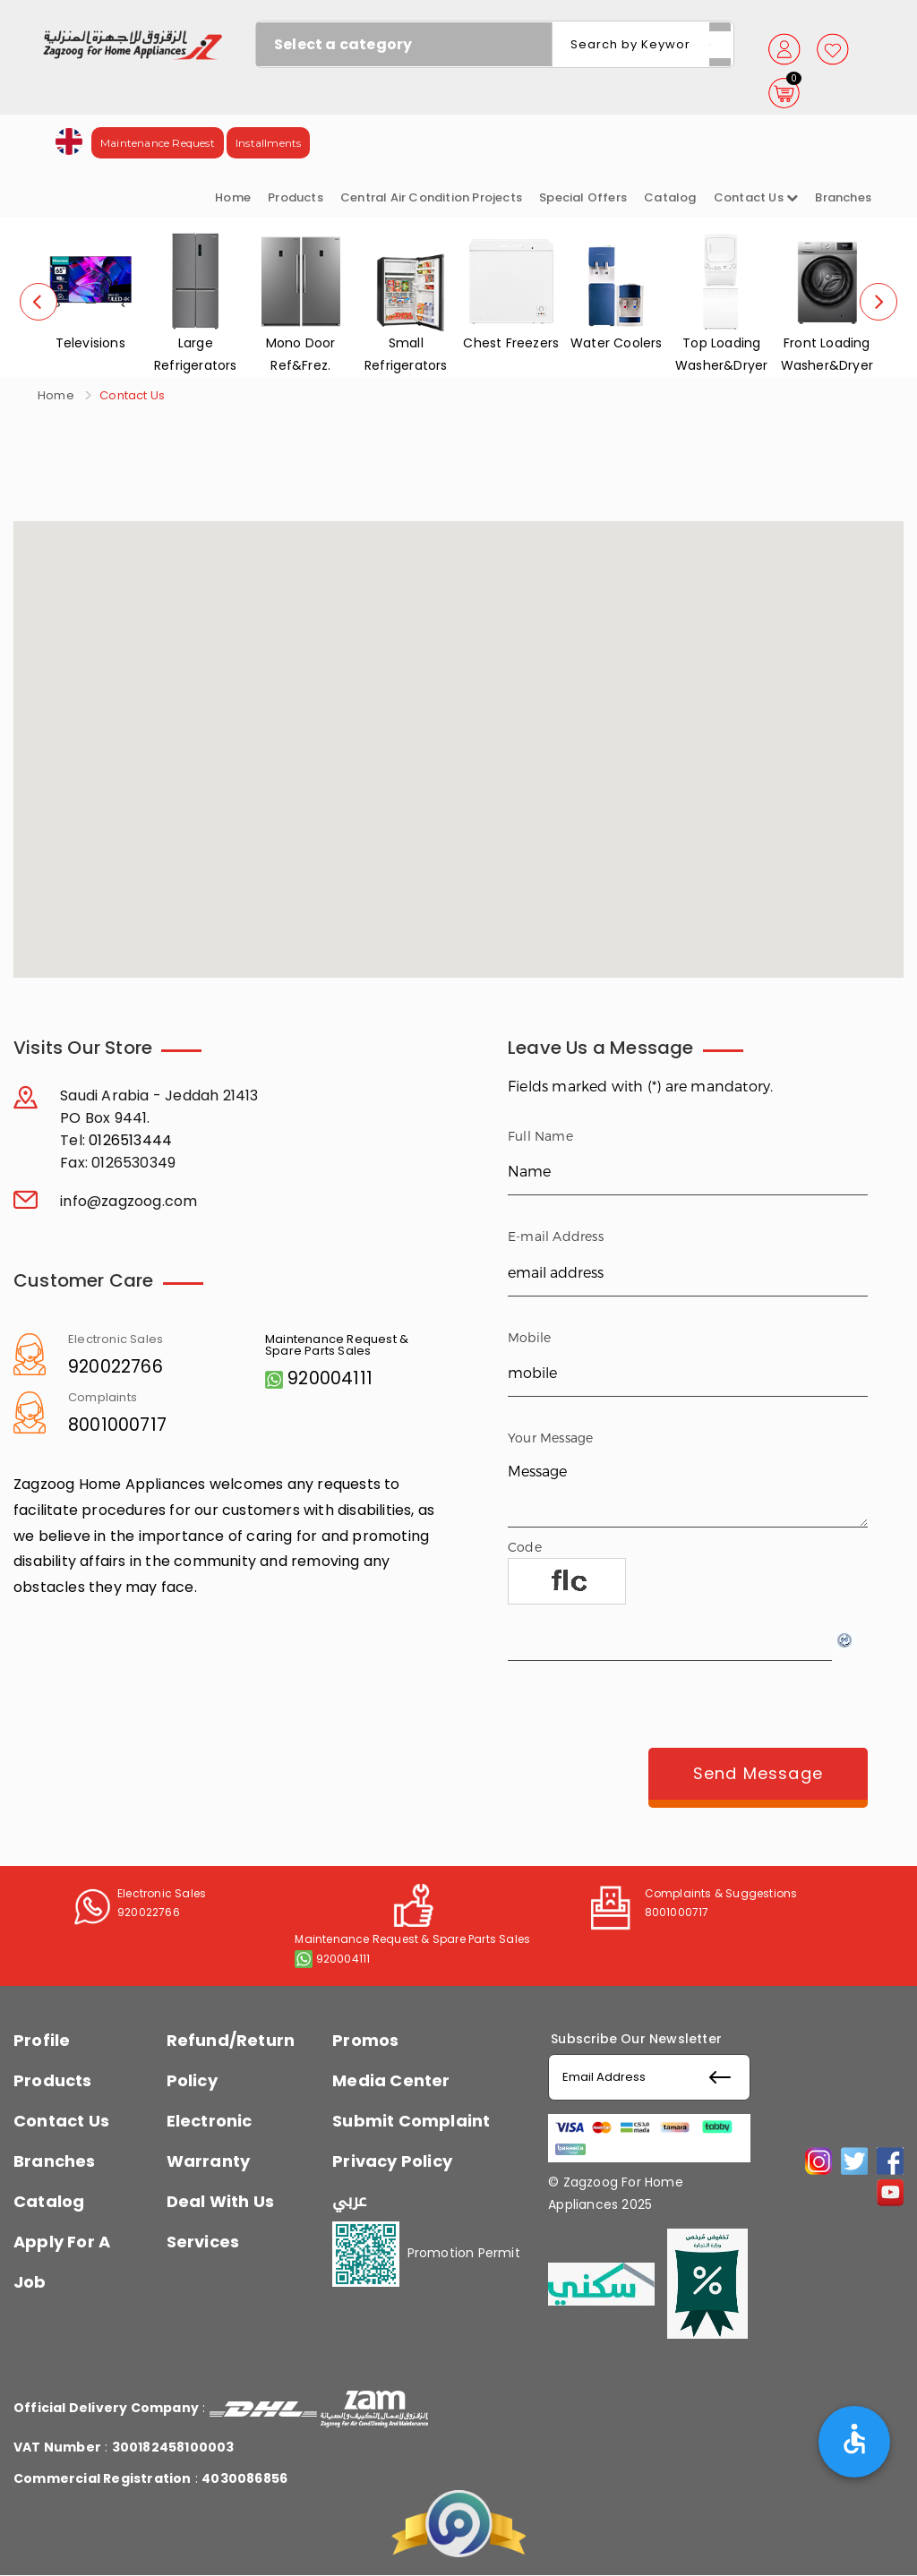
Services (203, 2241)
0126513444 (130, 1140)
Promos (365, 2040)
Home (233, 197)
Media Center (391, 2080)
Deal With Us (220, 2201)
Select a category (343, 44)
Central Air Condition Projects (431, 197)
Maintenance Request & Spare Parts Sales (336, 1345)
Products (295, 197)
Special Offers (583, 197)
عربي (349, 2201)
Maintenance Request (157, 143)
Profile (41, 2040)
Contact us (756, 197)
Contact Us (61, 2121)
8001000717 (117, 1425)
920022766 (115, 1367)
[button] (69, 140)
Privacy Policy (392, 2161)
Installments (268, 143)
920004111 (330, 1378)
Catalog (670, 197)
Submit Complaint (411, 2121)
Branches (843, 197)
